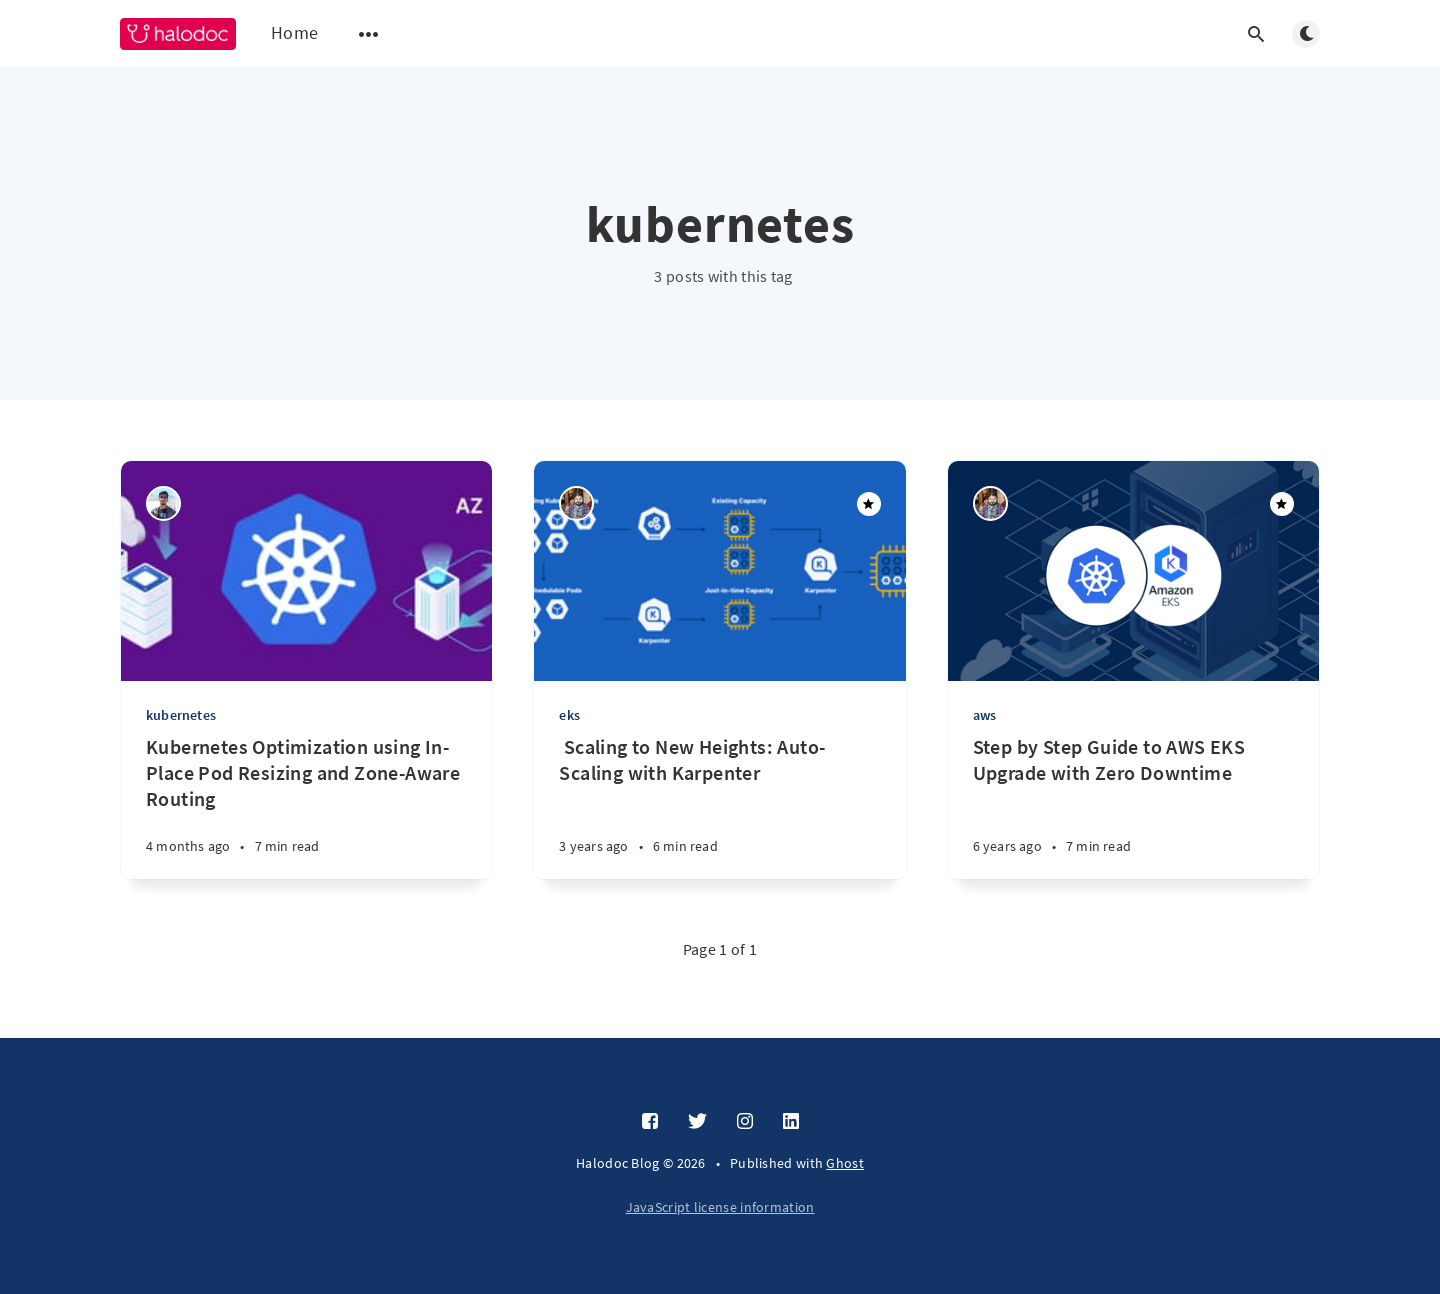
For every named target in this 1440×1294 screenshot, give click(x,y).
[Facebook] (650, 1122)
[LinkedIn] (791, 1122)
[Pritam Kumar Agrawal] (576, 503)
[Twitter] (697, 1122)
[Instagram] (745, 1122)
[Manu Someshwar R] (163, 503)
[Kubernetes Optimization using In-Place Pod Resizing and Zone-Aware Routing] (306, 806)
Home (294, 32)
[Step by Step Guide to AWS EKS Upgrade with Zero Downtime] (1133, 806)
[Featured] (869, 504)
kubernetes (181, 715)
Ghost (845, 1163)
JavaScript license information (720, 1207)
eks (569, 715)
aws (985, 715)
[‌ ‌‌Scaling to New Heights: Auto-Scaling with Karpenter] (719, 806)
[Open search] (1256, 34)
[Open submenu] (369, 34)
